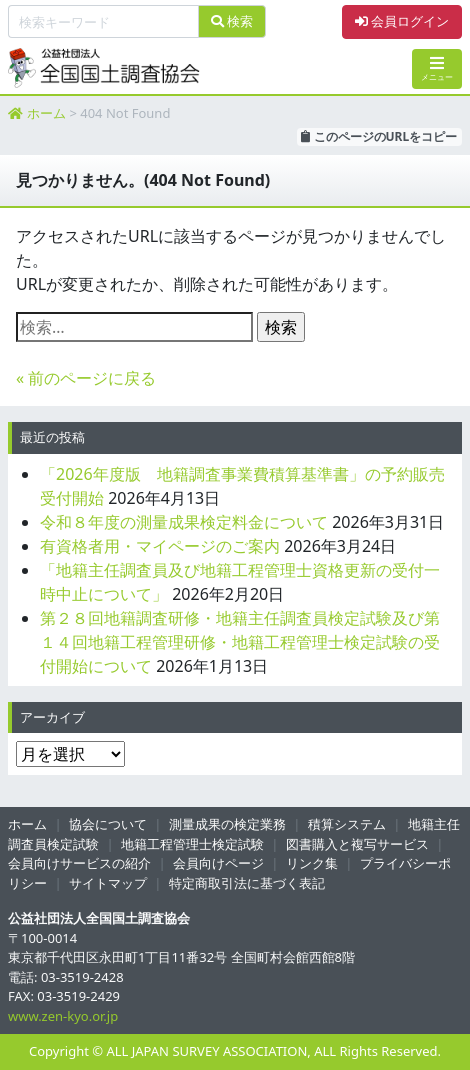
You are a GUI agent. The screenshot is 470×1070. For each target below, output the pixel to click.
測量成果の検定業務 (227, 824)
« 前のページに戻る (86, 378)
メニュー (437, 68)
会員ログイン (402, 21)
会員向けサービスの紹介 (79, 863)
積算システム (347, 824)
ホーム (46, 113)
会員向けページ (218, 863)
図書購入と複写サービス (357, 844)
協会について (108, 824)
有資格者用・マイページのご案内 (160, 546)
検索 (232, 21)
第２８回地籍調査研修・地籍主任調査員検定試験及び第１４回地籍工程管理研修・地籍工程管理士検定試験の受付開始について (240, 642)
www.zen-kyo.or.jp (63, 1016)
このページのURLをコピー (379, 136)
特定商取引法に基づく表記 (247, 883)
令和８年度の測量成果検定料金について (184, 522)
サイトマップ (108, 883)
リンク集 (312, 863)
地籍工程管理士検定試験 (192, 844)
